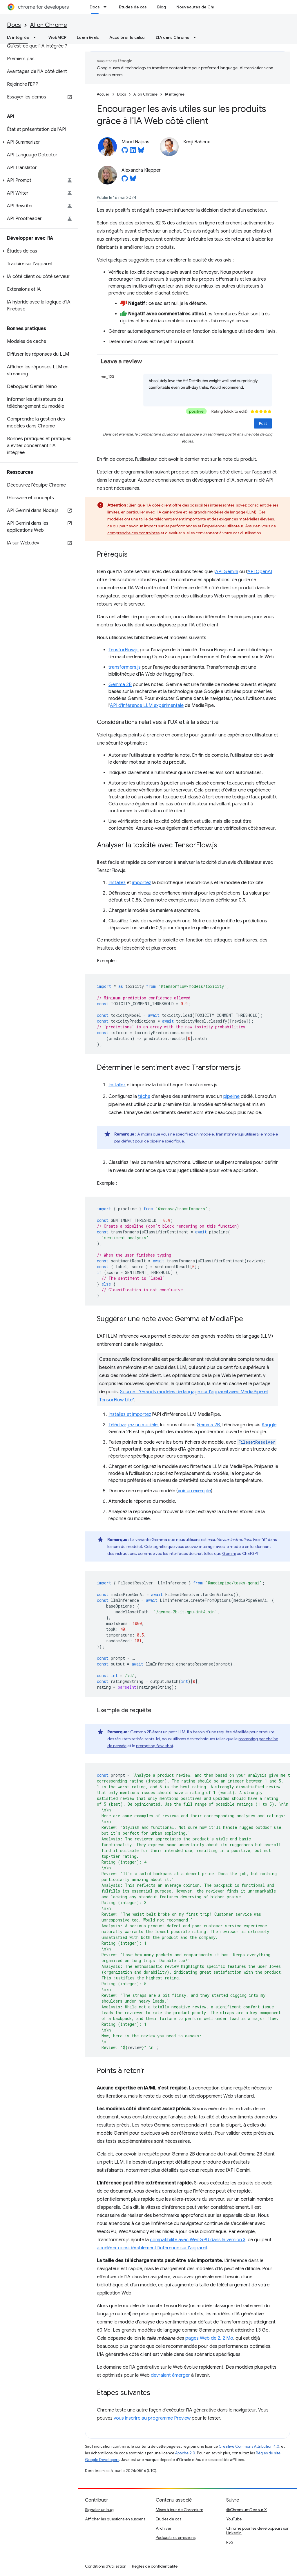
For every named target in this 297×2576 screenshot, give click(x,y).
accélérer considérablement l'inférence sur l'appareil (152, 2248)
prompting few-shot (154, 1745)
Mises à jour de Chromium (179, 2509)
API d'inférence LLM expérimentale (147, 705)
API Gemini (226, 572)
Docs (14, 25)
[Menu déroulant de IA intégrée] (36, 37)
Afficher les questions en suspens (115, 2519)
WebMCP (57, 37)
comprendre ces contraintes (133, 532)
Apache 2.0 (185, 2453)
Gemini (229, 1553)
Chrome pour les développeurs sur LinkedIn (257, 2530)
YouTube (234, 2519)
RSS (229, 2542)
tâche (144, 1096)
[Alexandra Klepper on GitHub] (125, 180)
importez (141, 883)
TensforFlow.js (123, 650)
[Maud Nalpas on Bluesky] (141, 152)
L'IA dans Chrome (172, 37)
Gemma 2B (120, 685)
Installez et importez (129, 1414)
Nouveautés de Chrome (199, 7)
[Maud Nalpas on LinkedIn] (133, 152)
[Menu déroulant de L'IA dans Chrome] (196, 37)
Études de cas (133, 7)
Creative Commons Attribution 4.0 (249, 2446)
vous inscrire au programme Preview (152, 2418)
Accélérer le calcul (127, 37)
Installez (117, 883)
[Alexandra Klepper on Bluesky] (133, 180)
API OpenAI (259, 572)
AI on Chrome (48, 25)
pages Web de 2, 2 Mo (209, 2338)
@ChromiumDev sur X (246, 2509)
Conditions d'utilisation (105, 2566)
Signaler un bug (99, 2509)
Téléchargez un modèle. (133, 1425)
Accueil (103, 94)
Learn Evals (88, 37)
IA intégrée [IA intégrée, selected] (18, 37)
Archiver (163, 2528)
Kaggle (269, 1425)
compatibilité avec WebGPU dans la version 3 (197, 2240)
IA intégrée (174, 94)
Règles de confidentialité (155, 2566)
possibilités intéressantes (212, 505)
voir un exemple (194, 1491)
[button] (38, 142)
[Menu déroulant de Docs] (107, 6)
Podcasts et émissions (175, 2537)
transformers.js (124, 667)
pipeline (231, 1096)
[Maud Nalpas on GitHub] (125, 152)
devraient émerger (170, 2375)
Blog (161, 7)
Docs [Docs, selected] (95, 7)
